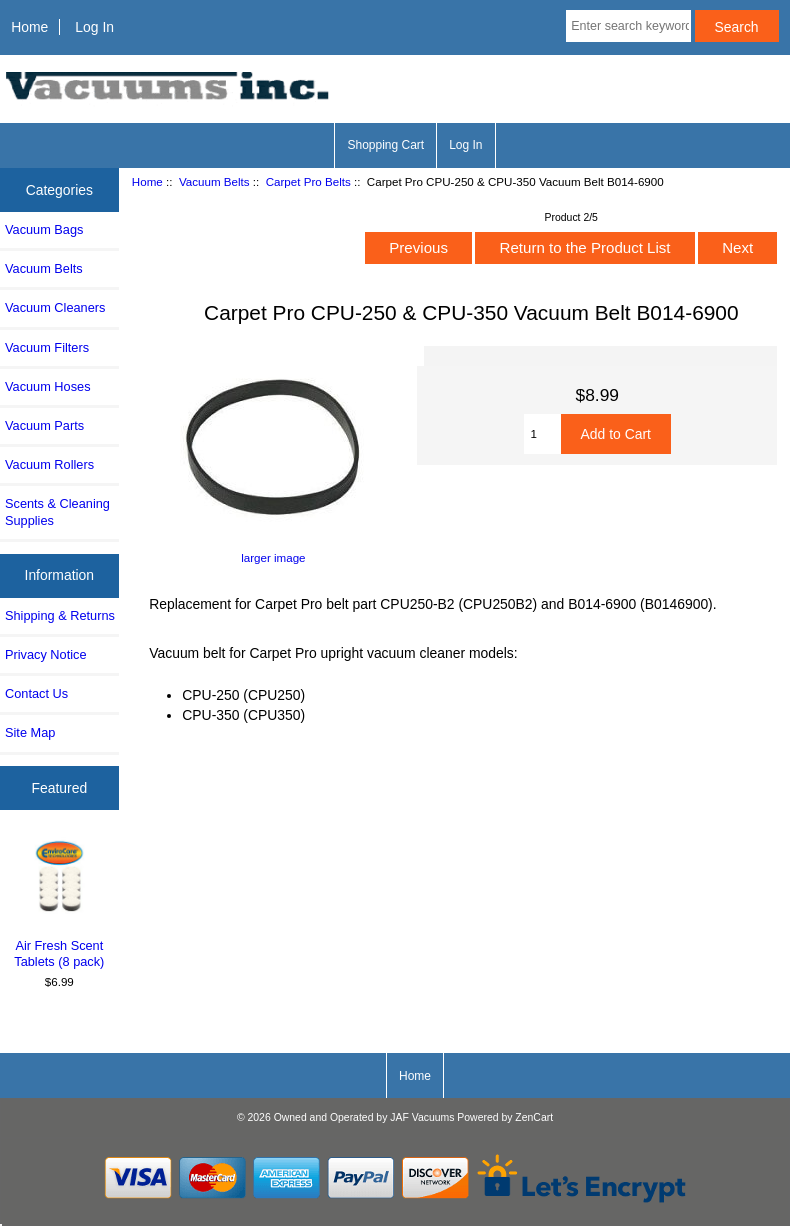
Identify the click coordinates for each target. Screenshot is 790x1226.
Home (29, 27)
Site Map (30, 732)
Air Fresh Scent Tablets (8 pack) (59, 903)
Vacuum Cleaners (55, 307)
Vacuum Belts (214, 181)
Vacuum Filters (47, 347)
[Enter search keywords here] (628, 26)
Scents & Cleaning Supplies (57, 511)
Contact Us (36, 693)
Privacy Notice (45, 654)
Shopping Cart (385, 145)
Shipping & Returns (60, 615)
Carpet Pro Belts (308, 181)
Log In (94, 27)
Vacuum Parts (44, 425)
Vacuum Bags (44, 229)
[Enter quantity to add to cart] (542, 434)
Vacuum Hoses (48, 386)
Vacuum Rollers (49, 464)
